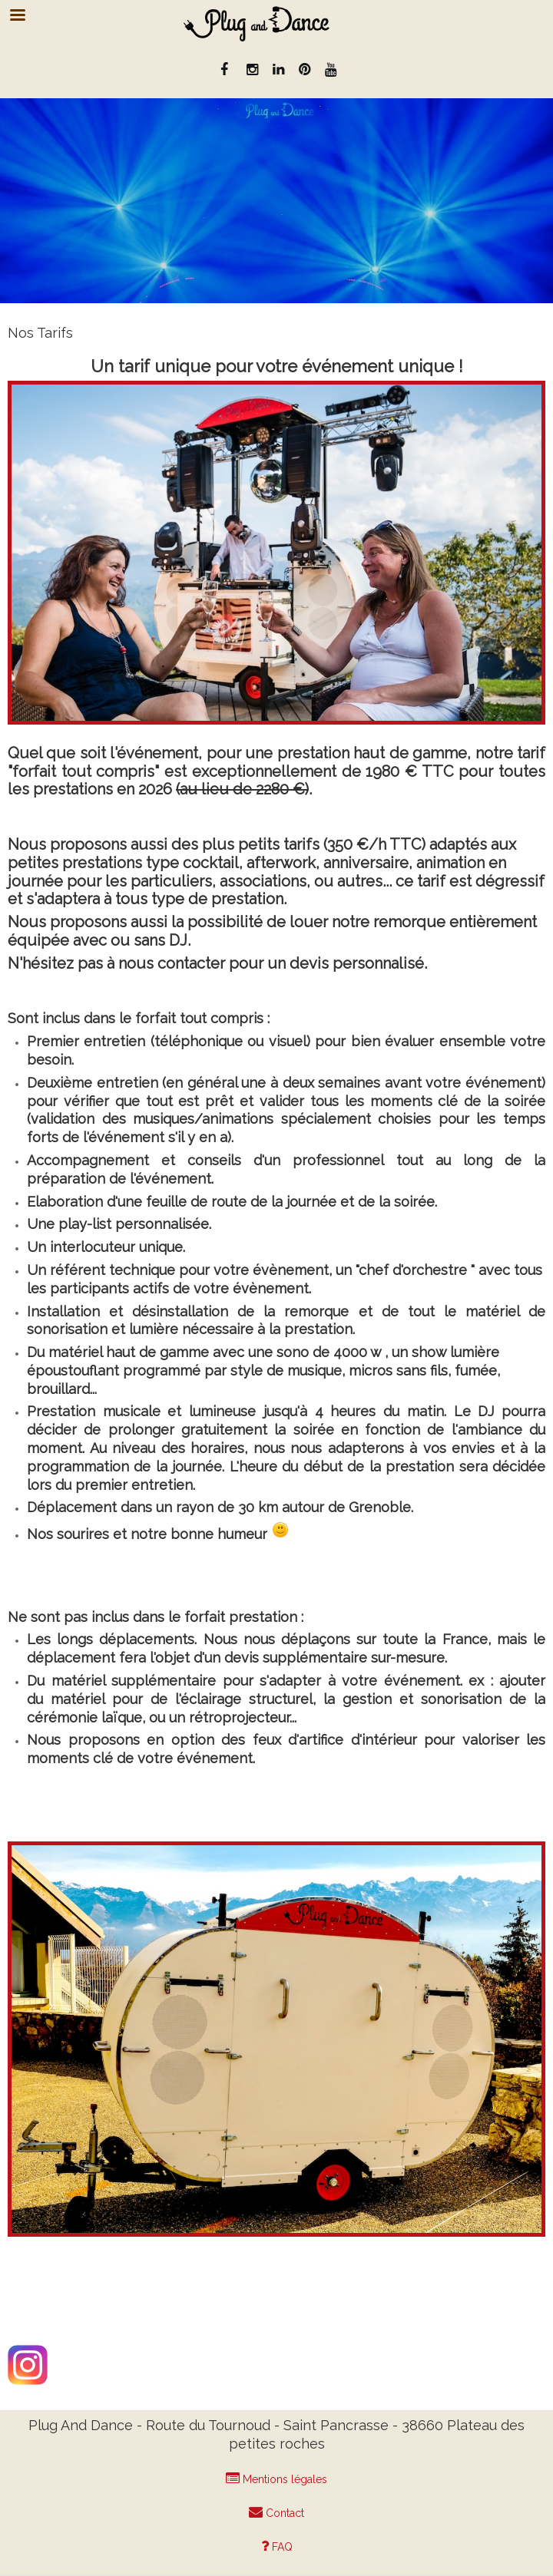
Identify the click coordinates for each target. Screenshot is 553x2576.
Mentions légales (276, 2478)
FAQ (277, 2546)
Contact (276, 2512)
